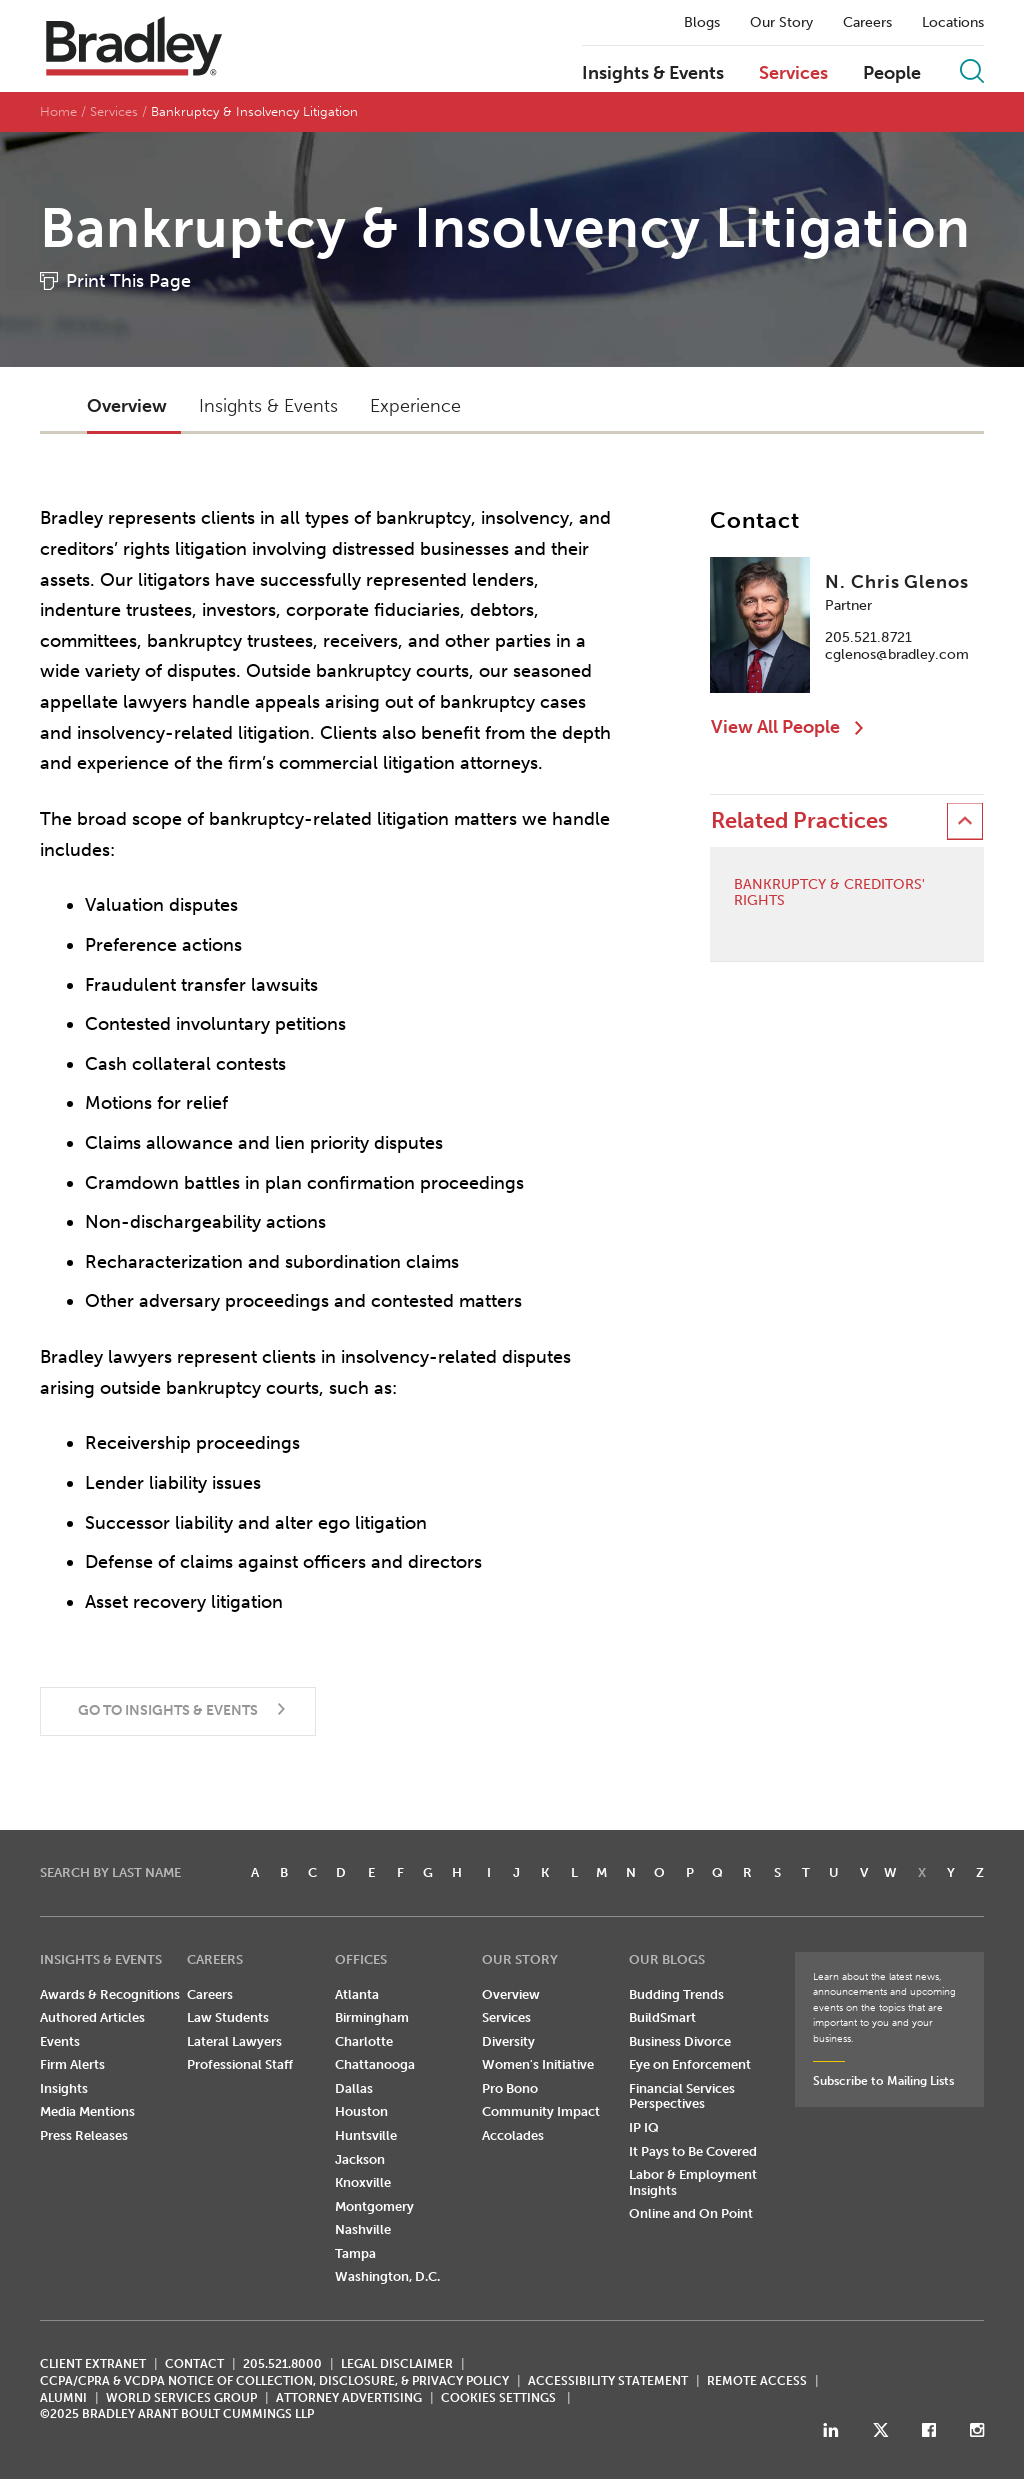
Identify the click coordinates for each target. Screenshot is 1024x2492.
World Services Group (181, 2398)
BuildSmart (662, 2018)
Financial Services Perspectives (682, 2097)
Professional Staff (240, 2065)
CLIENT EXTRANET (93, 2365)
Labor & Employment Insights (693, 2183)
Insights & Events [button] (268, 406)
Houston (361, 2112)
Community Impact (541, 2112)
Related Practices (799, 821)
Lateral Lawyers (234, 2041)
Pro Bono (510, 2089)
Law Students (228, 2018)
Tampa (355, 2254)
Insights (64, 2089)
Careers (867, 23)
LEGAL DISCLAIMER (397, 2365)
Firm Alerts (72, 2065)
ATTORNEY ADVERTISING (349, 2398)
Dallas (354, 2089)
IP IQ (644, 2128)
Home (58, 112)
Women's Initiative (538, 2065)
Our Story (781, 23)
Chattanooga (375, 2065)
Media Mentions (87, 2112)
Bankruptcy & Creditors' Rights (829, 893)
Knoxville (363, 2183)
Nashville (363, 2230)
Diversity (508, 2041)
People (892, 74)
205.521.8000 (282, 2365)
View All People (775, 728)
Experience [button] (415, 406)
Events (60, 2041)
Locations (953, 23)
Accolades (513, 2136)
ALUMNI (63, 2398)
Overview (511, 1994)
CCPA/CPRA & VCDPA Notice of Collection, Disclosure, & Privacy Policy (274, 2382)
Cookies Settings (498, 2398)
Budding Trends (676, 1994)
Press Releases (84, 2136)
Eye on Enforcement (690, 2065)
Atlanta (357, 1994)
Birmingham (372, 2018)
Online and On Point (691, 2214)
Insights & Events (653, 74)
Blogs (702, 23)
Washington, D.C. (387, 2277)
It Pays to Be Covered (693, 2151)
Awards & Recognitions (110, 1994)
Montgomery (374, 2206)
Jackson (360, 2159)
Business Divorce (680, 2041)
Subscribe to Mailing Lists (883, 2081)
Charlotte (364, 2041)
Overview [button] (127, 406)
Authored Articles (92, 2018)
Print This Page (128, 282)
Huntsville (366, 2136)
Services (793, 74)
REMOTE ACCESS (757, 2382)
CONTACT (194, 2365)
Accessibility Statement (608, 2382)
